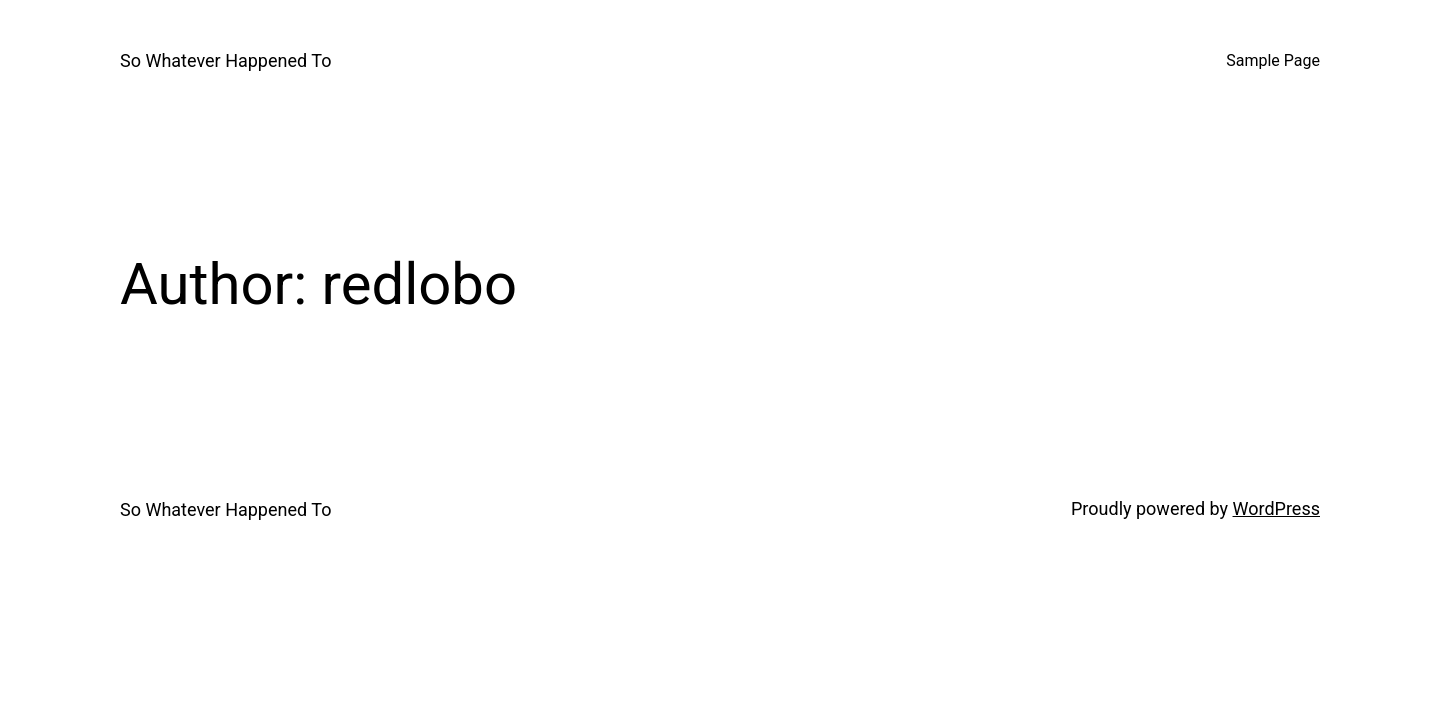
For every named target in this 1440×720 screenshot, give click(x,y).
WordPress (1276, 508)
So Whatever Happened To (225, 60)
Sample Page (1273, 60)
